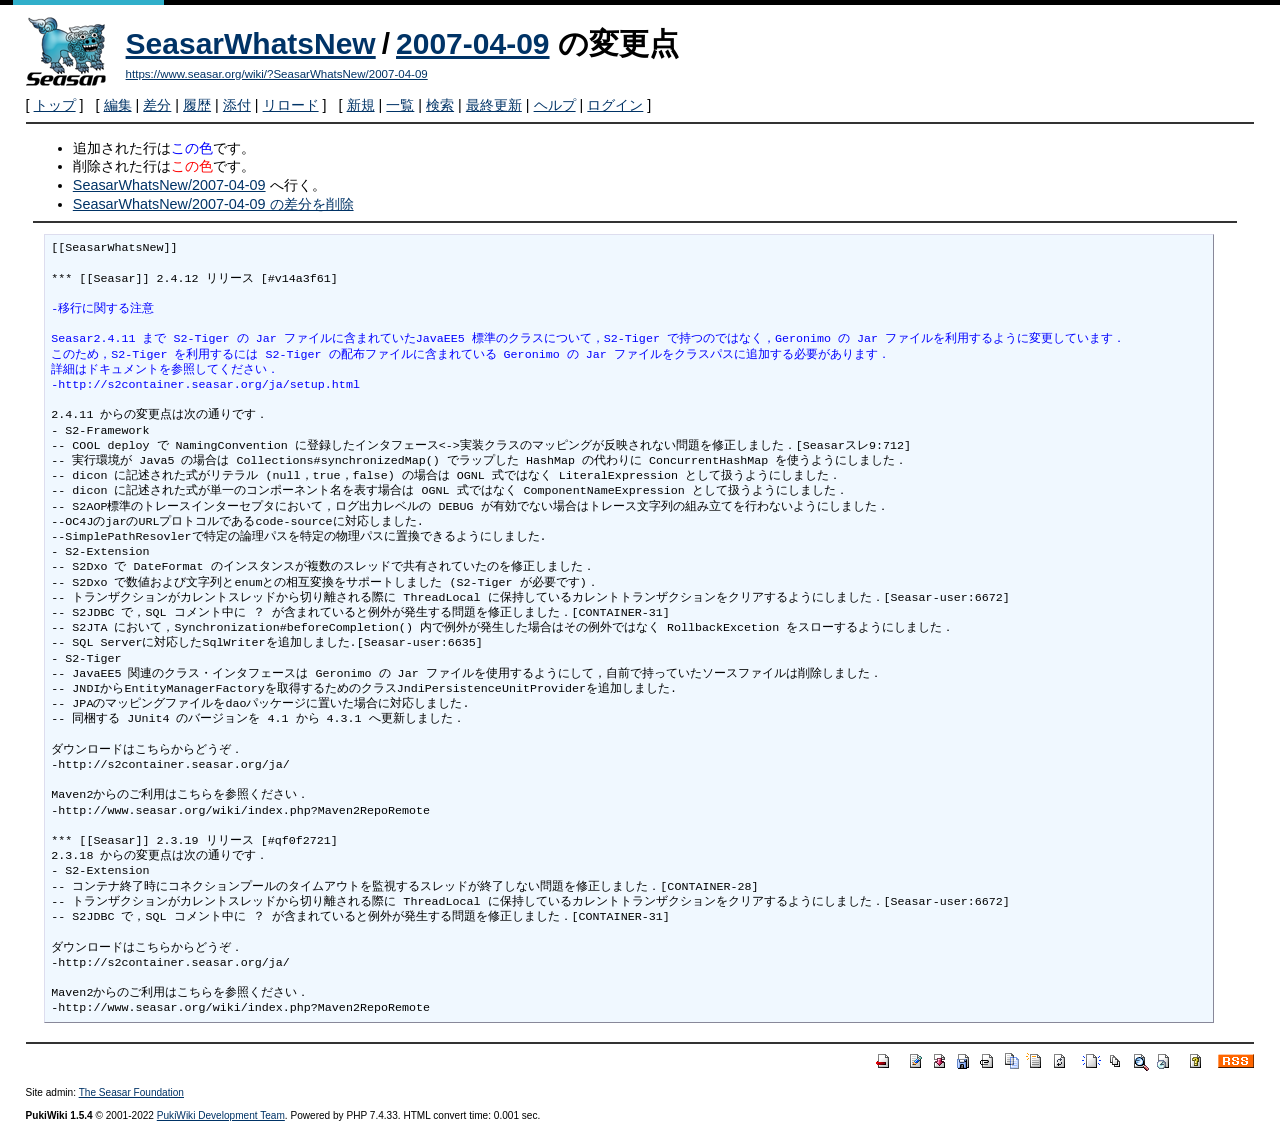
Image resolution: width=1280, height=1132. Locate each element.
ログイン (615, 105)
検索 (440, 105)
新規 (361, 105)
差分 (157, 105)
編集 (118, 105)
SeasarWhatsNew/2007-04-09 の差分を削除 (213, 204)
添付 (237, 105)
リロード (291, 105)
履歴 (197, 105)
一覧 (400, 105)
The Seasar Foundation (131, 1092)
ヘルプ (555, 105)
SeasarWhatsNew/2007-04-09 (169, 185)
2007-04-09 (472, 43)
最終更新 (494, 105)
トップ (55, 105)
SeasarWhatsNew (251, 43)
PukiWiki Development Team (221, 1115)
